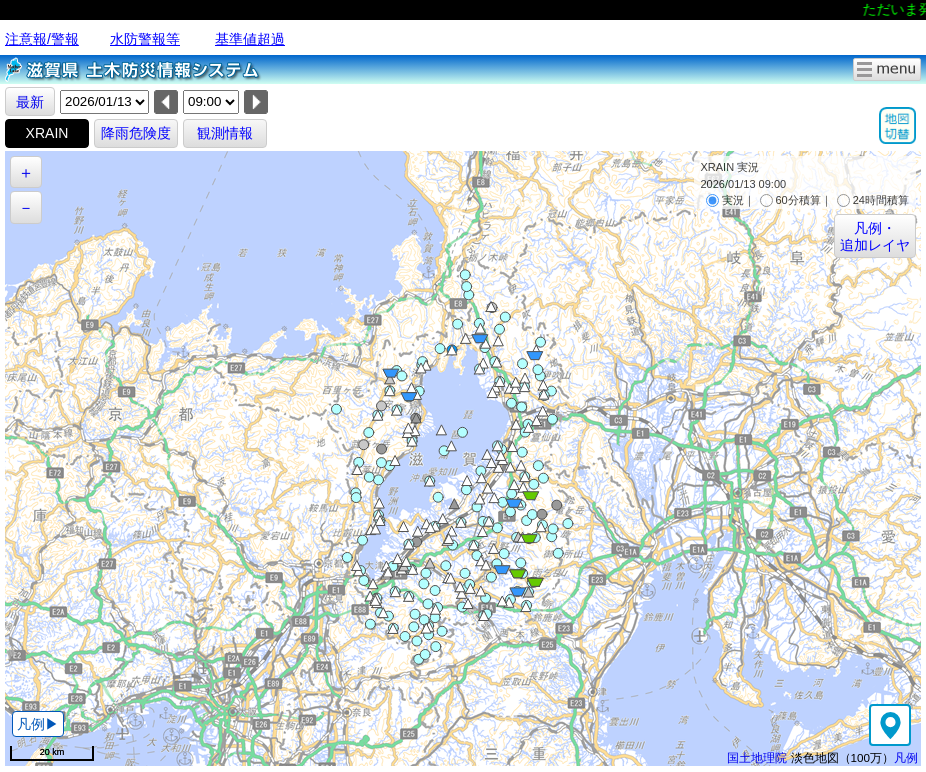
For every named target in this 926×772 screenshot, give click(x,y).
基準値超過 (250, 39)
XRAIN (47, 133)
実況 (725, 200)
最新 (30, 102)
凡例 (906, 757)
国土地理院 (757, 757)
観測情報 (225, 133)
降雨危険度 (136, 133)
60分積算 (790, 200)
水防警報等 (145, 39)
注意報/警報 (42, 39)
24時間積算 (873, 200)
